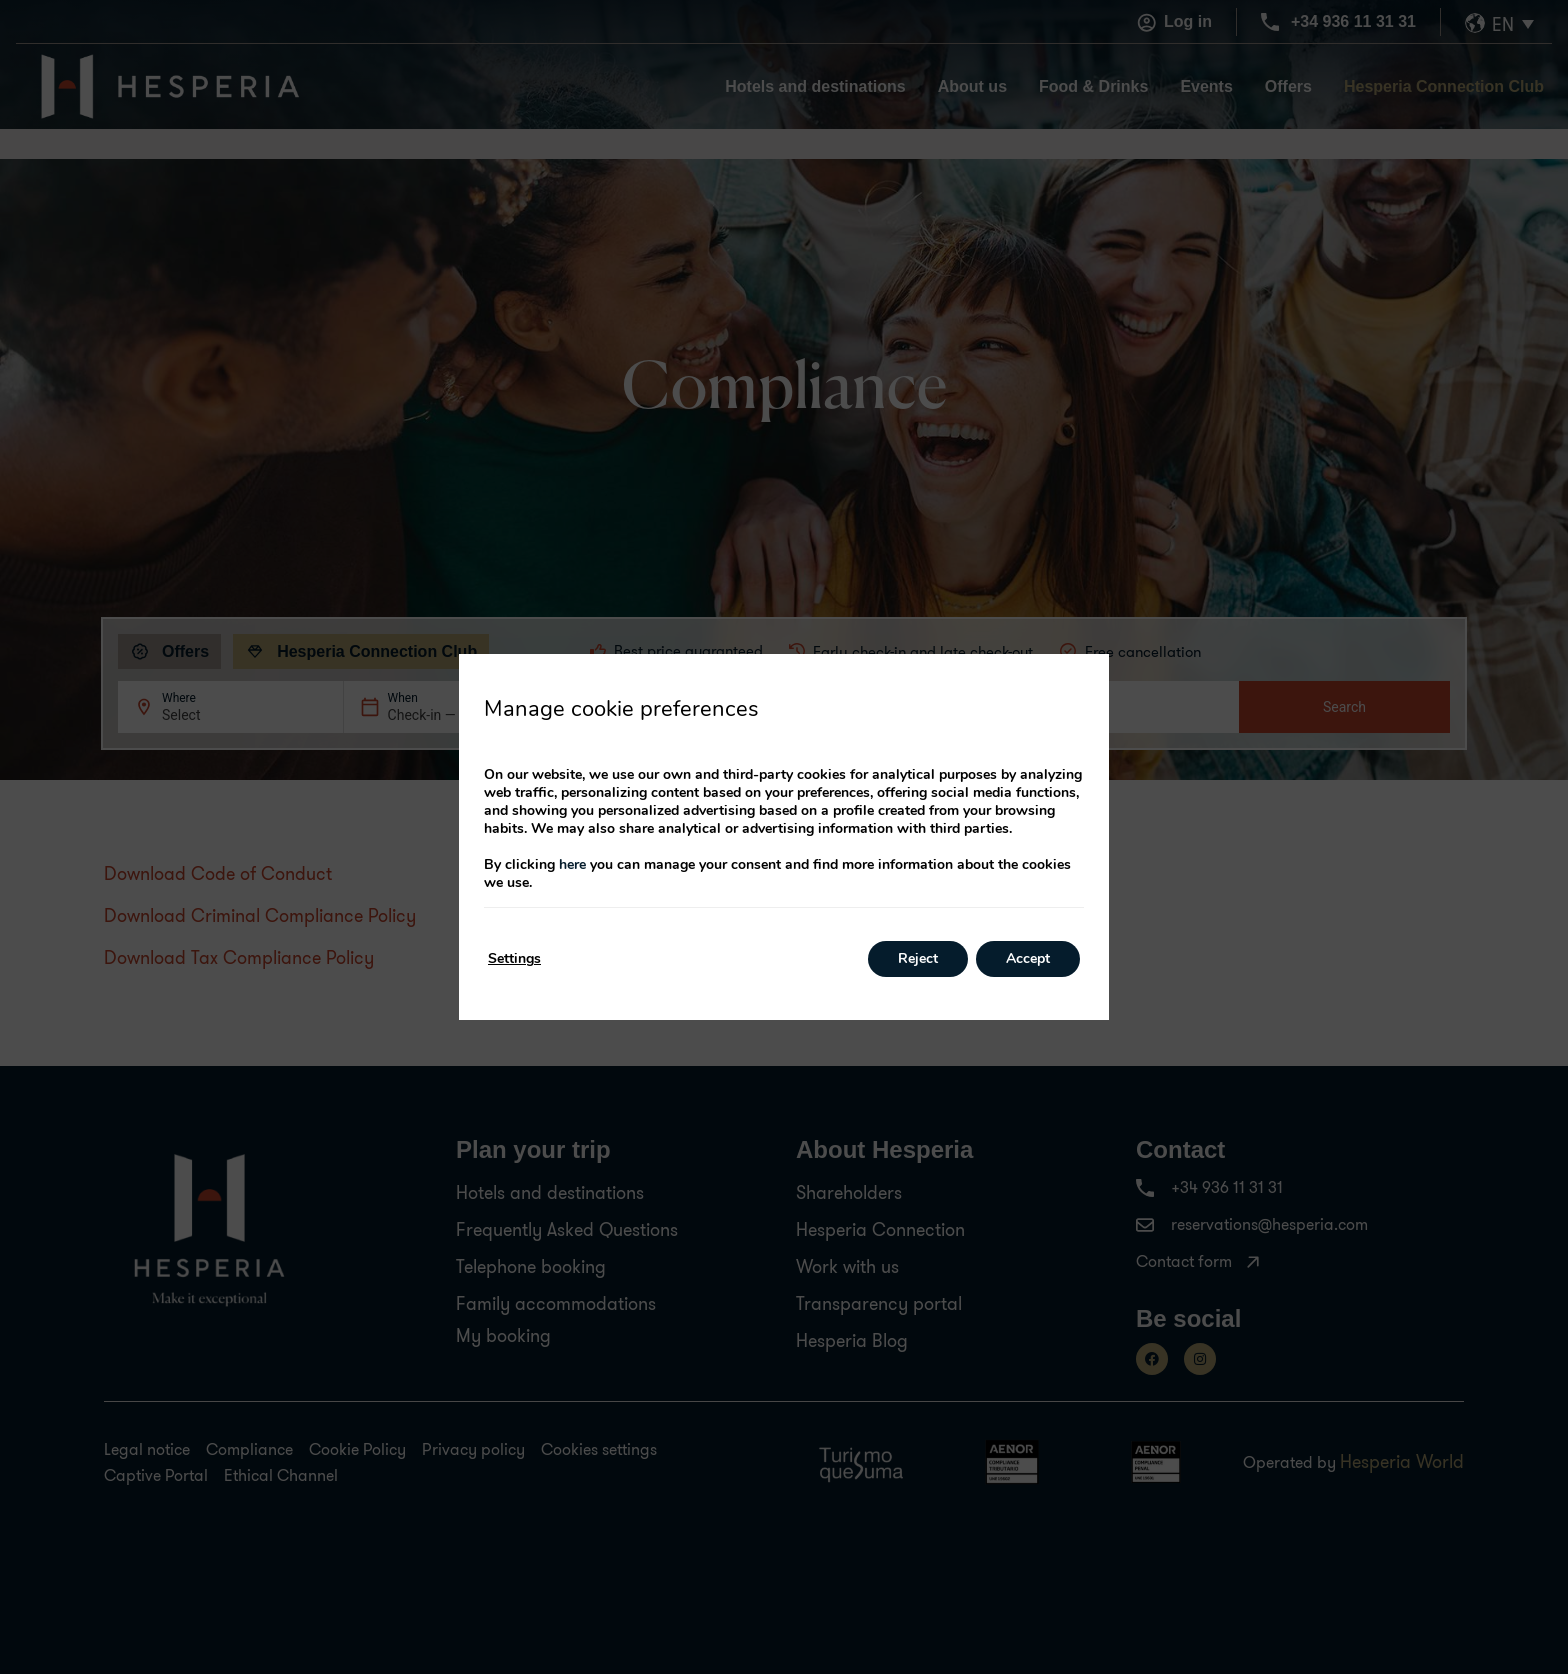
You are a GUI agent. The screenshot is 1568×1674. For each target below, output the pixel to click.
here (572, 864)
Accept (1028, 958)
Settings (514, 958)
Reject (918, 958)
